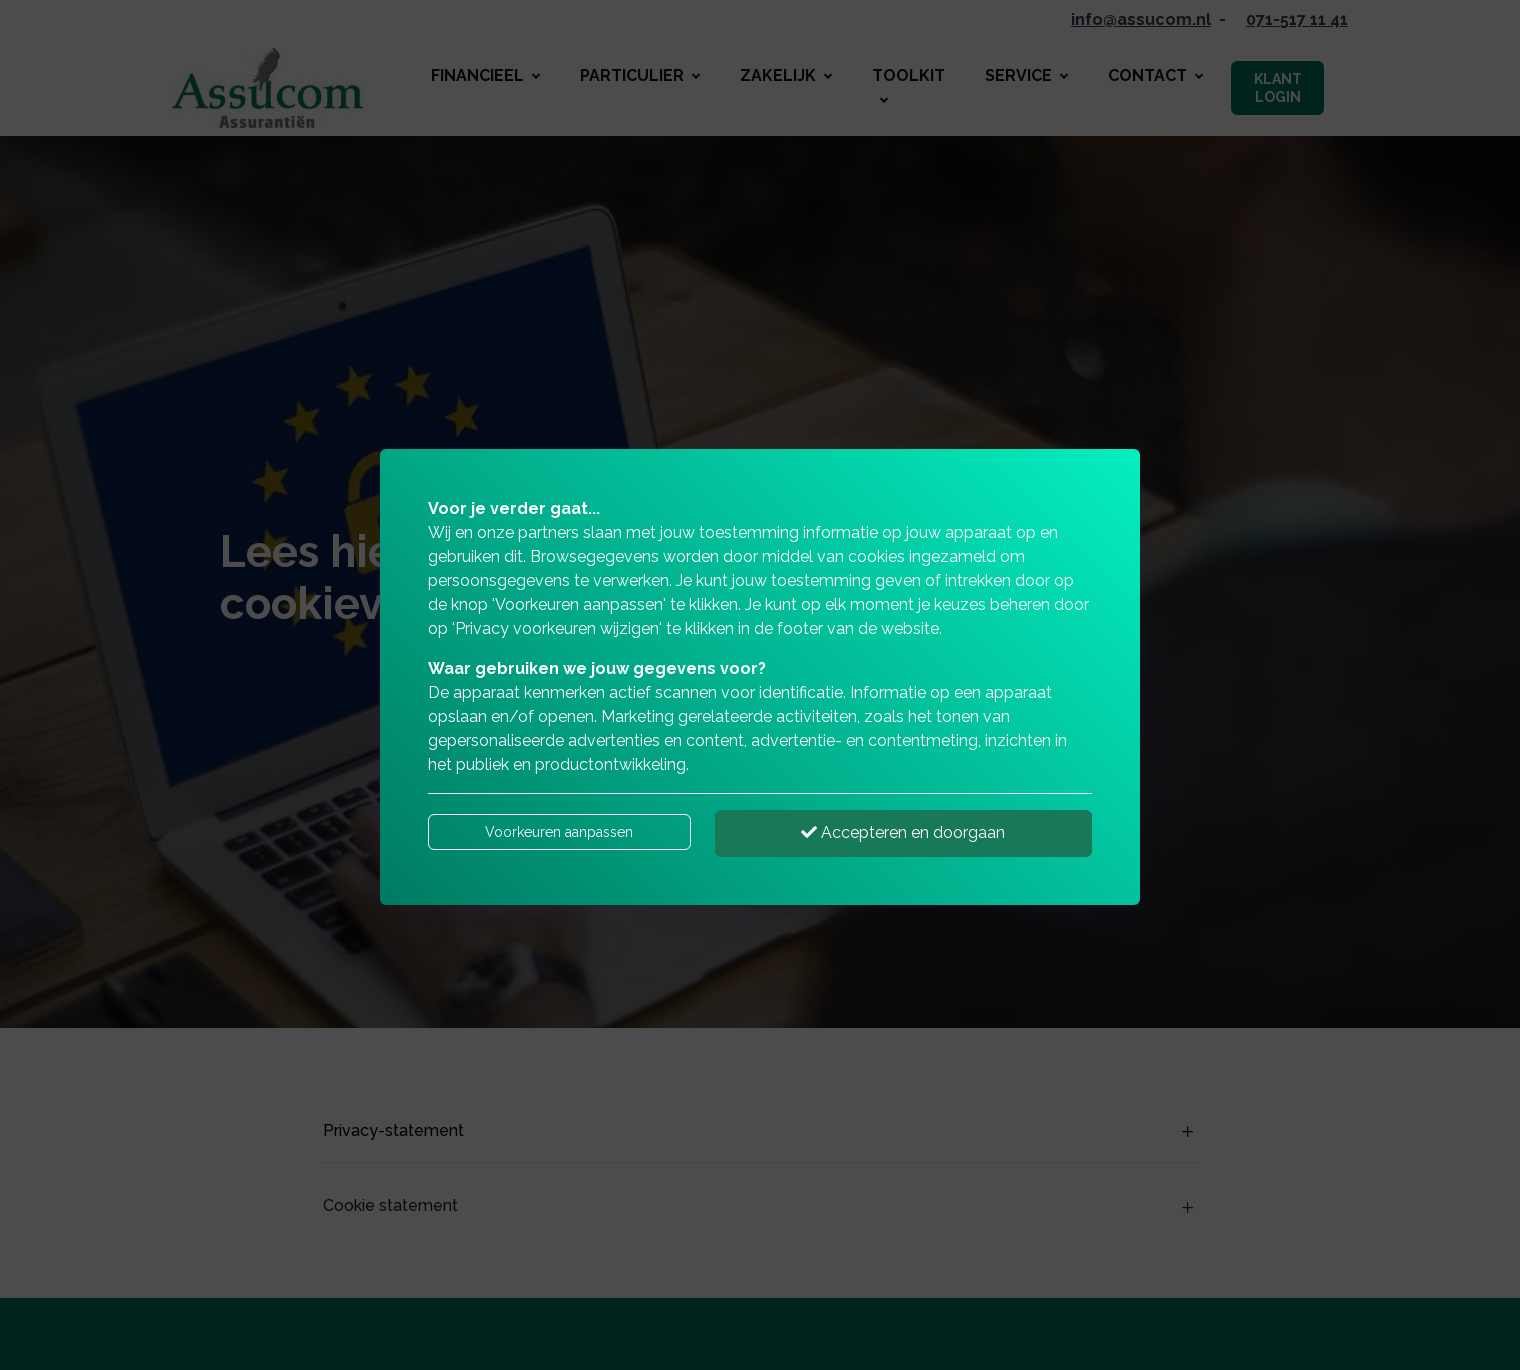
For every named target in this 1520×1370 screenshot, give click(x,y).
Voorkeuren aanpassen (559, 832)
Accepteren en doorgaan (903, 832)
